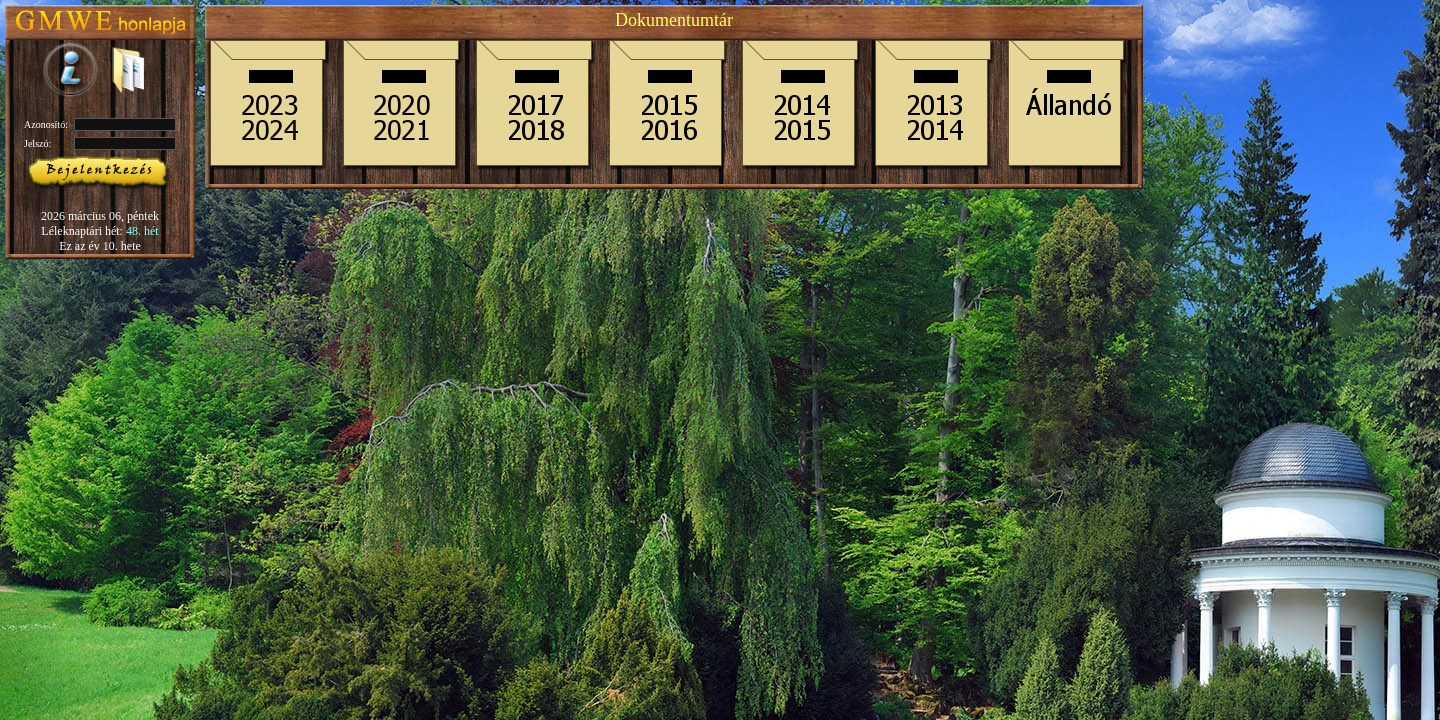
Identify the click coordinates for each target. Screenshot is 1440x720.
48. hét (142, 231)
